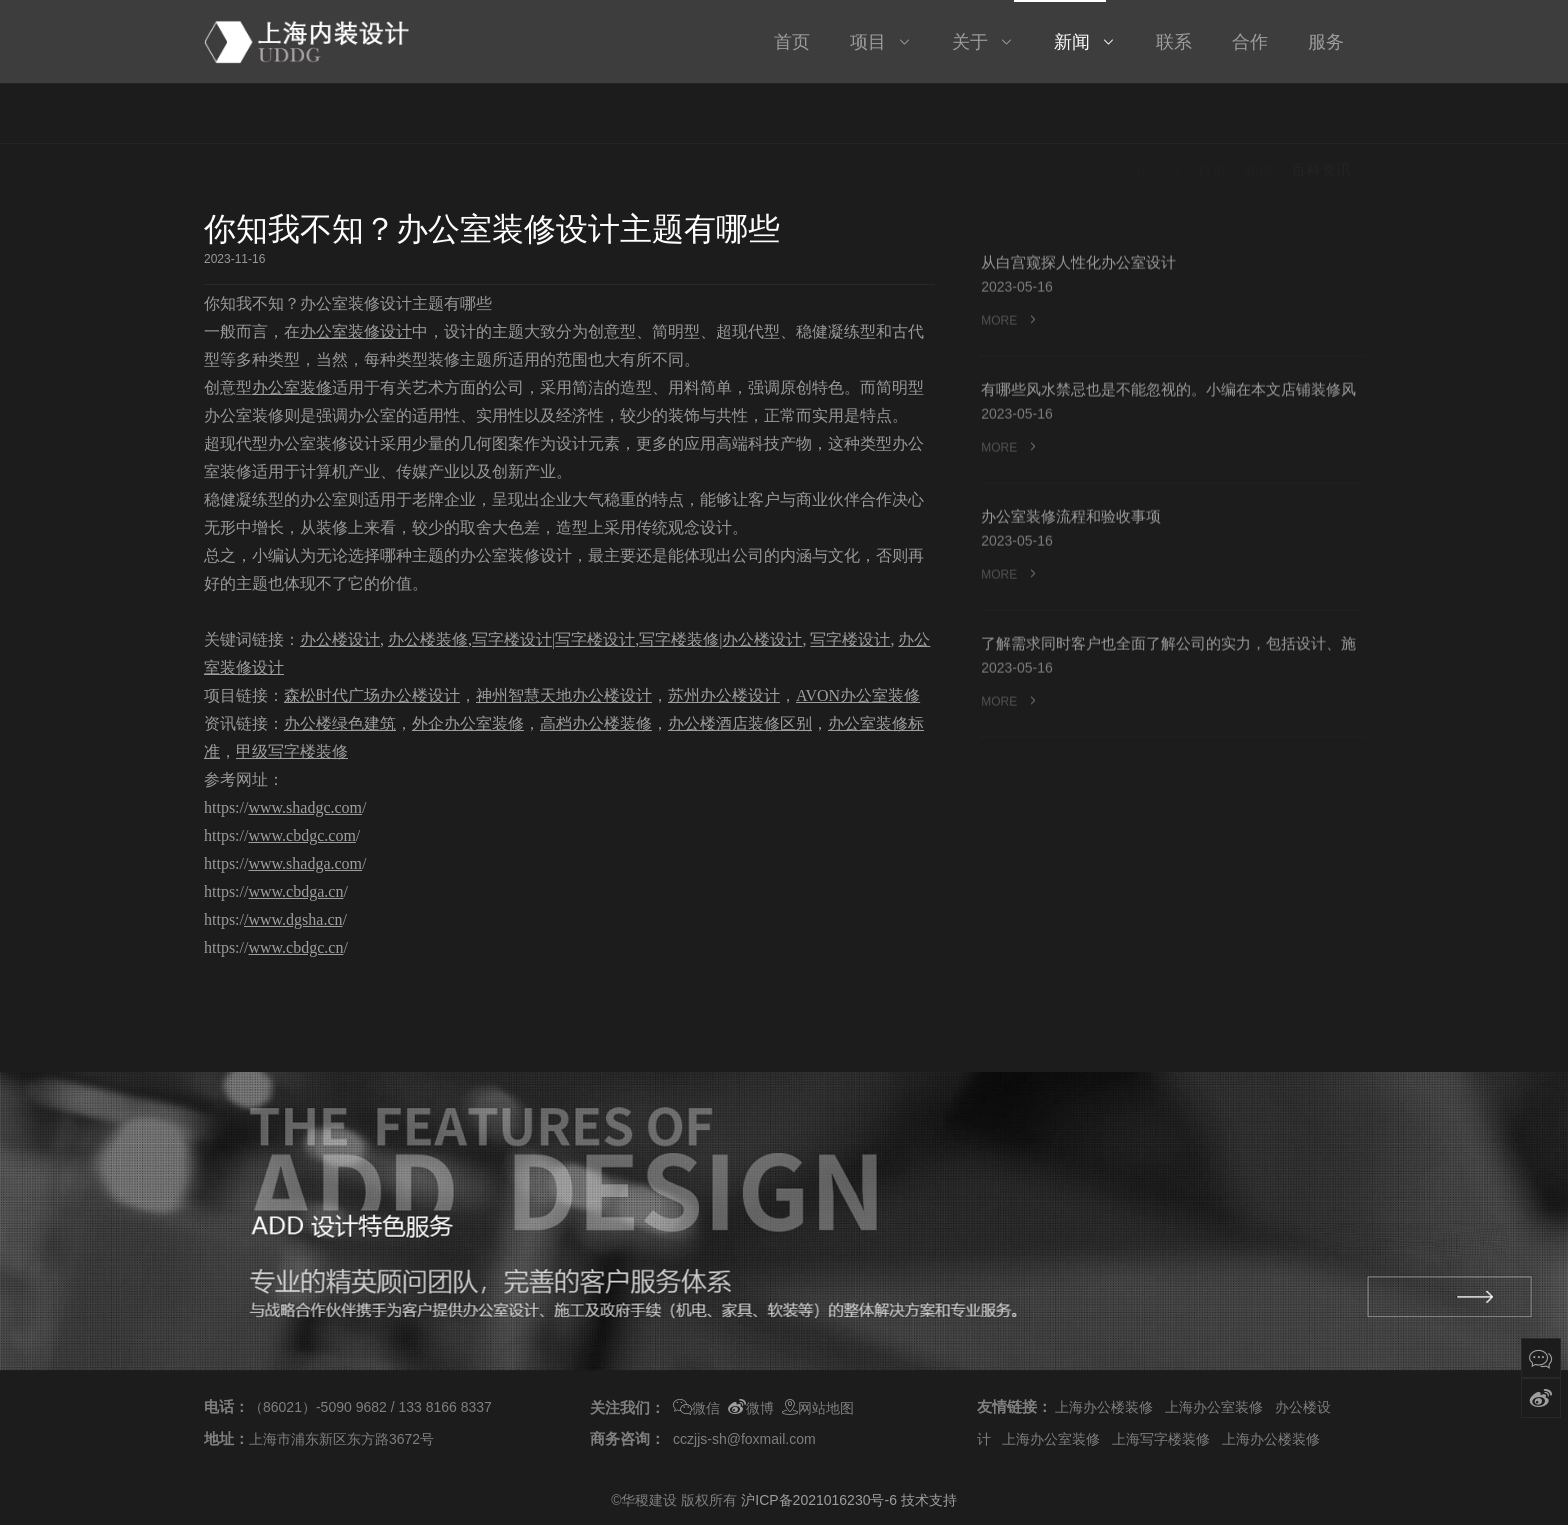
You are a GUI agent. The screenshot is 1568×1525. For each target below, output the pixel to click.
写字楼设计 (512, 639)
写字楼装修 (679, 639)
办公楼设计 (340, 639)
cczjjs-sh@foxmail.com (744, 1439)
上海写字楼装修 (1161, 1439)
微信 (696, 1408)
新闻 (1259, 115)
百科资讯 (1321, 115)
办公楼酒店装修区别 (740, 723)
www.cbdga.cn (295, 891)
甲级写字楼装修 (292, 751)
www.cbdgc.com (301, 835)
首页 (1212, 115)
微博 (751, 1408)
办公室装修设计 (356, 331)
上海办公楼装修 (1104, 1407)
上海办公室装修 (1214, 1407)
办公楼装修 (428, 639)
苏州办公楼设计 (724, 695)
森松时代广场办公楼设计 (372, 695)
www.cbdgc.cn (295, 947)
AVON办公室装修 (858, 695)
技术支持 (929, 1500)
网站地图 (818, 1408)
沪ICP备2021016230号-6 (819, 1500)
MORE (1010, 324)
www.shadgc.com (305, 807)
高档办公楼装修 (596, 723)
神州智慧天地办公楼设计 (564, 695)
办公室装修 (292, 387)
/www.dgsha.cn (293, 919)
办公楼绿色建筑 (340, 723)
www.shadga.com (305, 863)
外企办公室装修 (468, 723)
